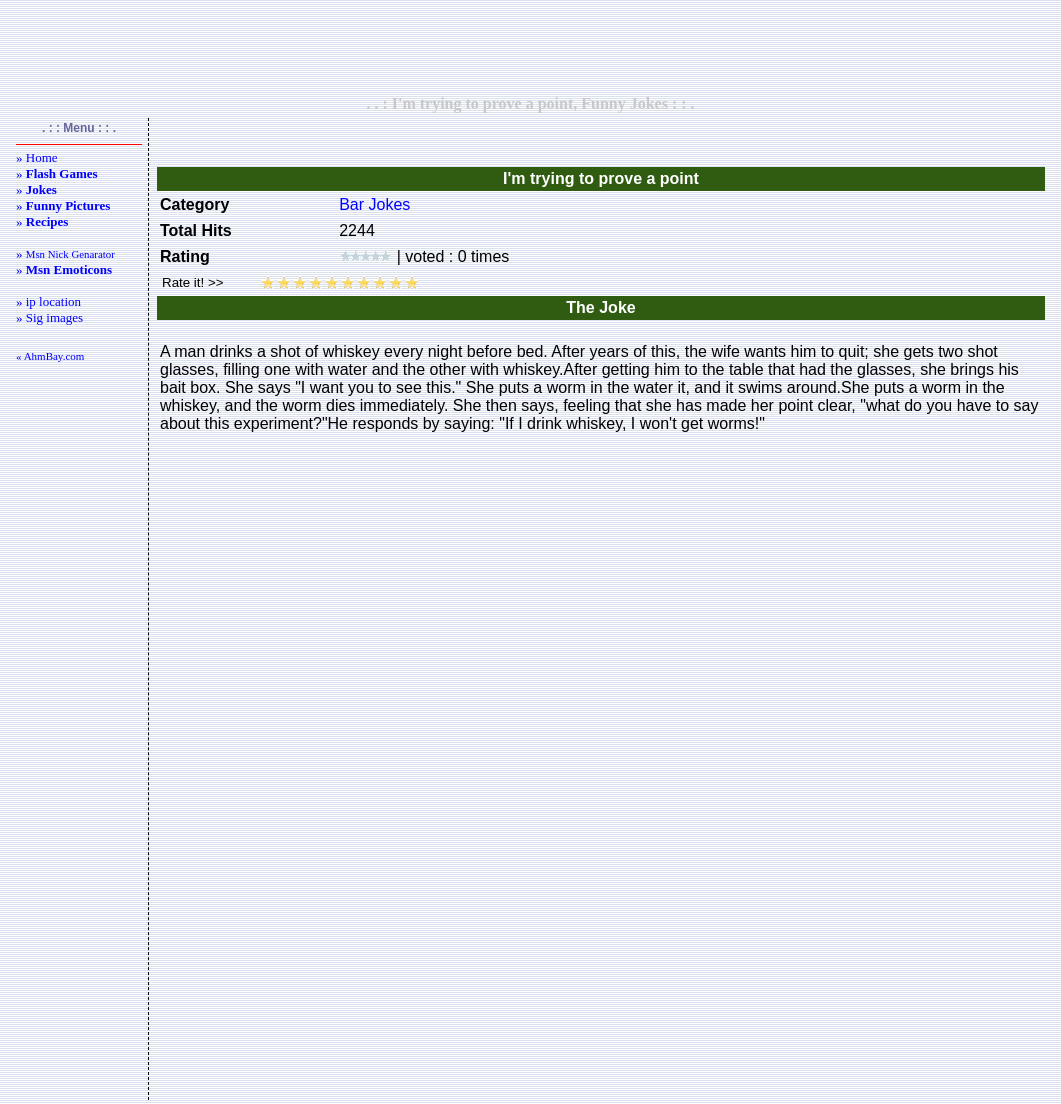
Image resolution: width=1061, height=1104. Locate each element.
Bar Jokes (374, 204)
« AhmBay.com (50, 356)
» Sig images (49, 317)
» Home (37, 157)
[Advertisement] (531, 47)
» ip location (48, 301)
